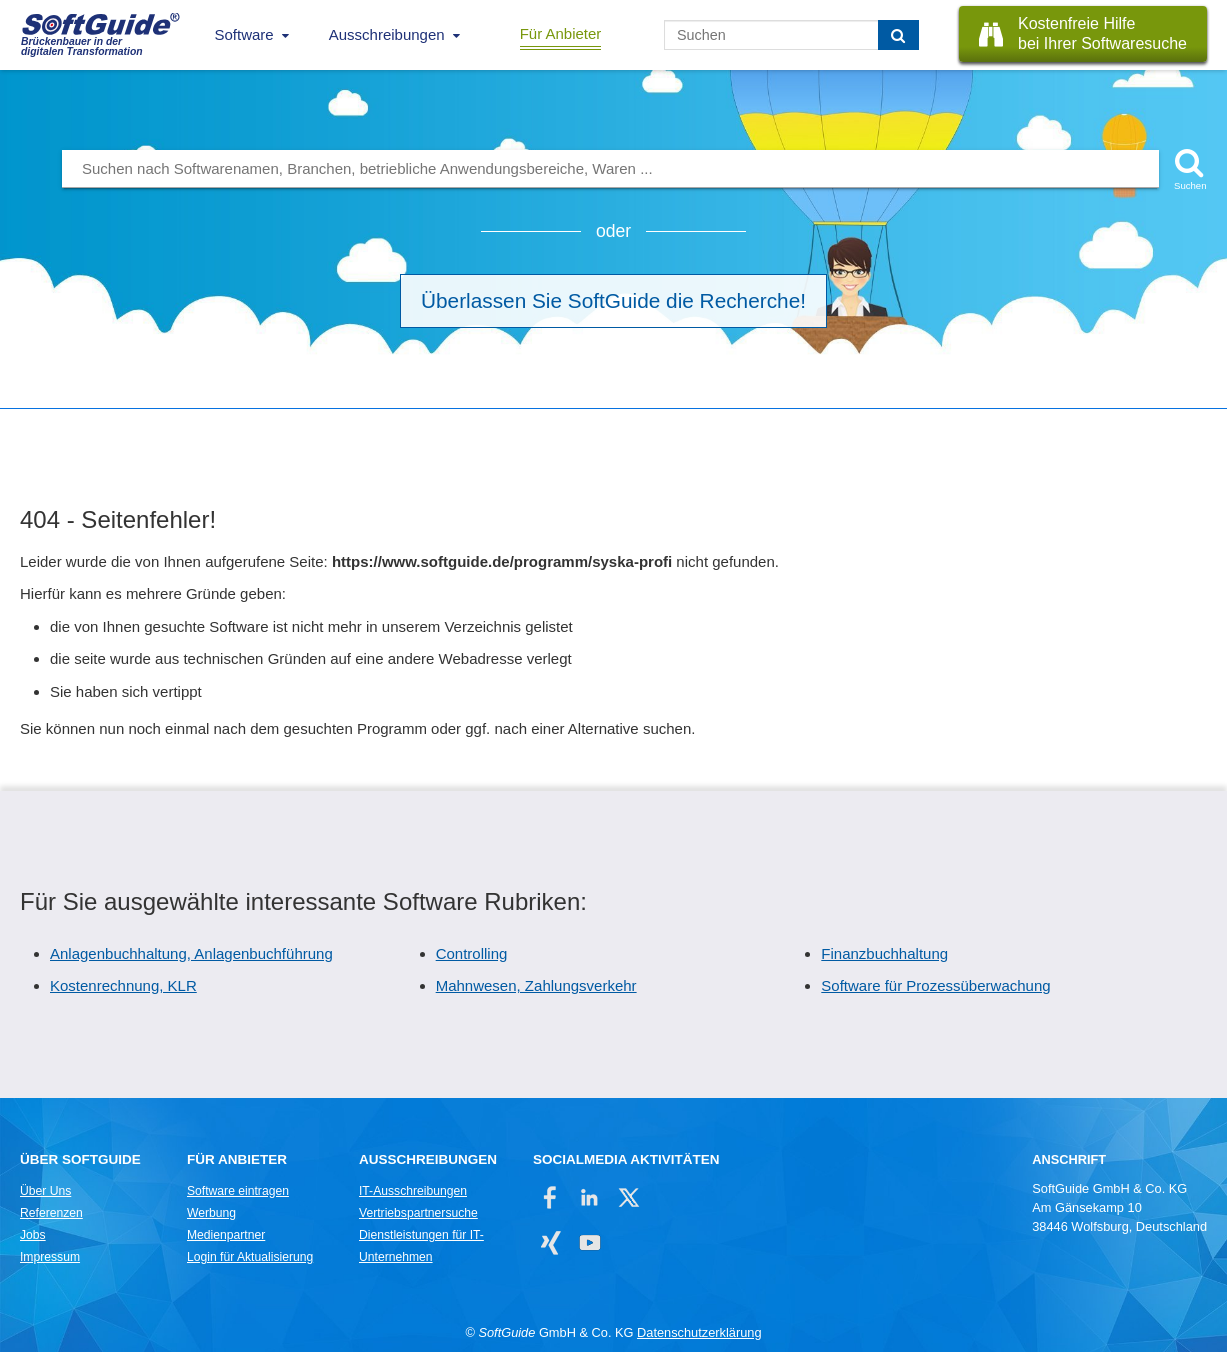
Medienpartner (226, 1235)
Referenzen (51, 1213)
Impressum (50, 1257)
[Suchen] (898, 35)
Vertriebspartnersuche (418, 1213)
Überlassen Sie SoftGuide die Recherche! (613, 300)
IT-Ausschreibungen (413, 1191)
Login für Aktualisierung (250, 1257)
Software (244, 34)
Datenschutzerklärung (699, 1332)
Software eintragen (238, 1191)
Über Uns (45, 1191)
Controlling (472, 953)
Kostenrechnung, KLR (123, 985)
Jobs (33, 1235)
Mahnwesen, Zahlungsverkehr (536, 985)
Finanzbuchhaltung (884, 953)
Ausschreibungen (387, 34)
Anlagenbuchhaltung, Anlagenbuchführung (191, 953)
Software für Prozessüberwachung (935, 985)
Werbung (211, 1213)
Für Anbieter (561, 33)
